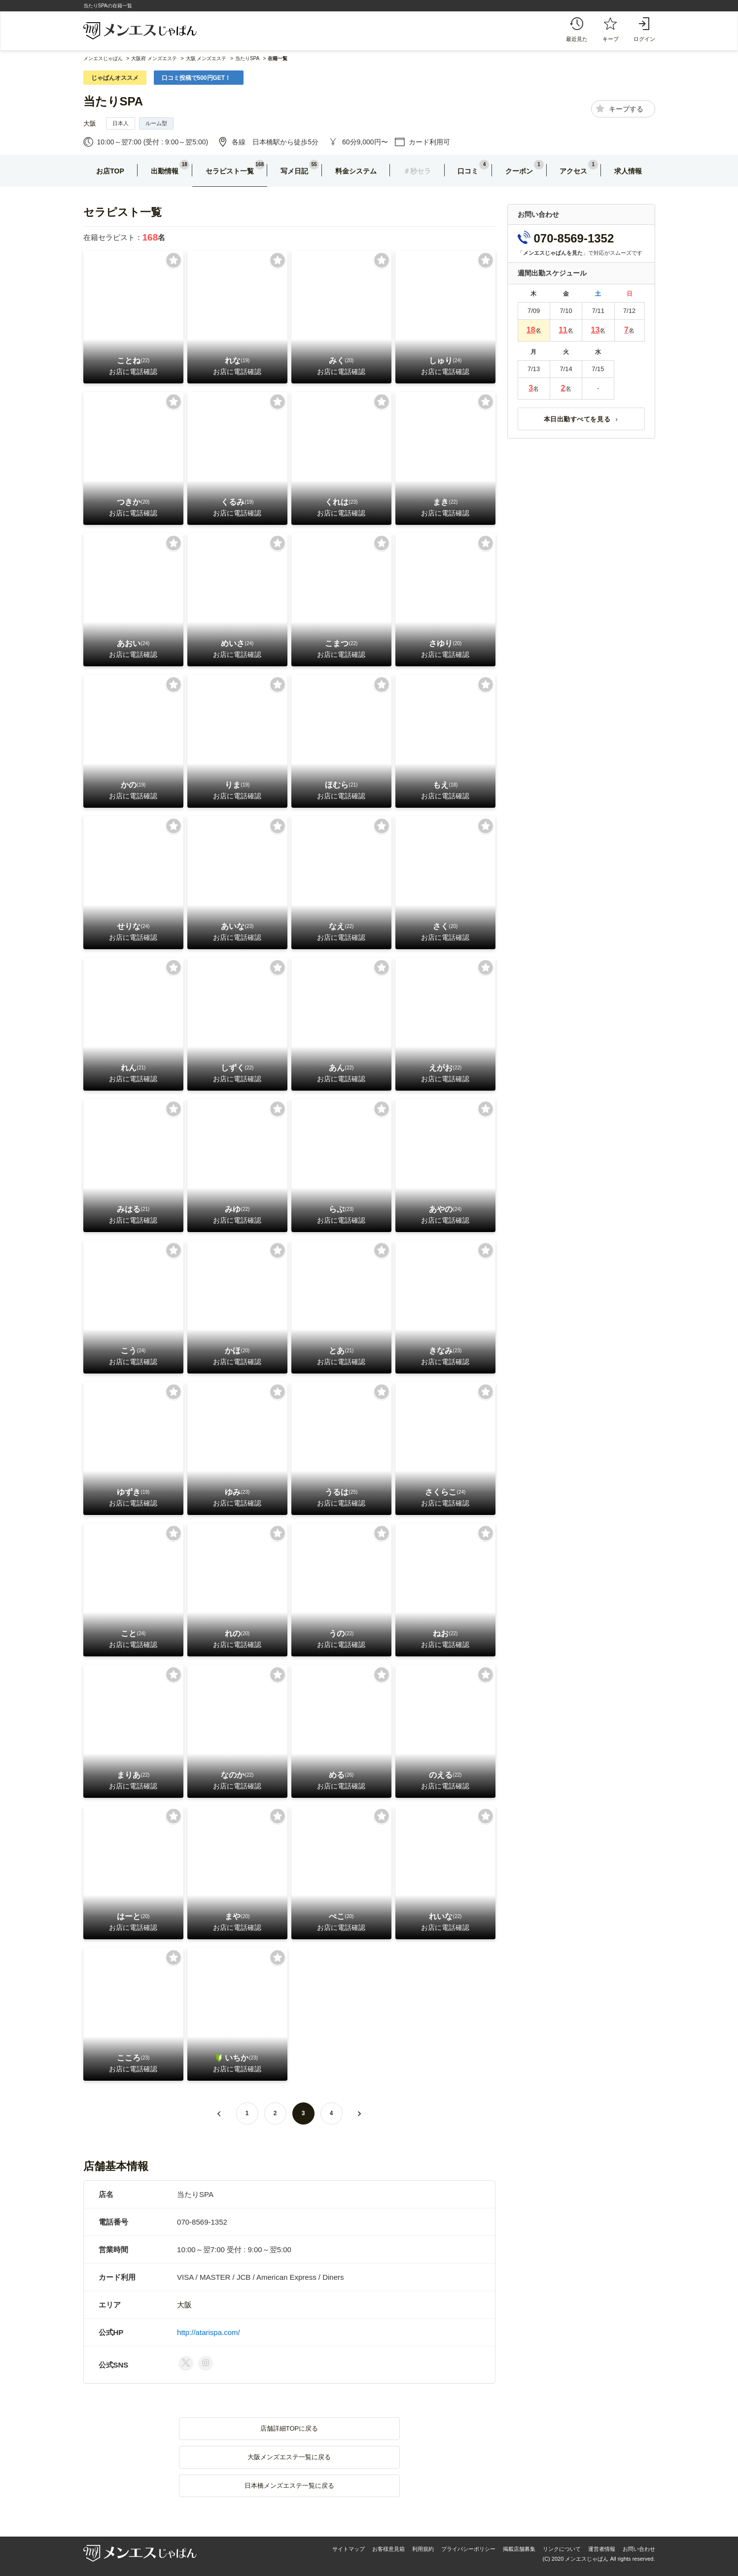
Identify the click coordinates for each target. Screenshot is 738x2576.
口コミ (467, 171)
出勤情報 (164, 171)
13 (595, 330)
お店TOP (110, 171)
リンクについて (562, 2549)
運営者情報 (601, 2549)
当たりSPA (113, 101)
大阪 (89, 123)
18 (531, 330)
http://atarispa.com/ (208, 2332)
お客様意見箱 (388, 2549)
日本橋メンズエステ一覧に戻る (289, 2485)
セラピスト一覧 (230, 171)
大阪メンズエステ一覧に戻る (289, 2457)
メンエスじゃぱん (103, 58)
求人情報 (628, 171)
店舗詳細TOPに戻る (289, 2428)
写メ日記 (294, 171)
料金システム (356, 171)
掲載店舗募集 (519, 2549)
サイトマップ (348, 2549)
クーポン (519, 171)
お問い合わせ (639, 2549)
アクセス (573, 171)
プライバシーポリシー (468, 2549)
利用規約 (423, 2549)
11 (563, 330)
